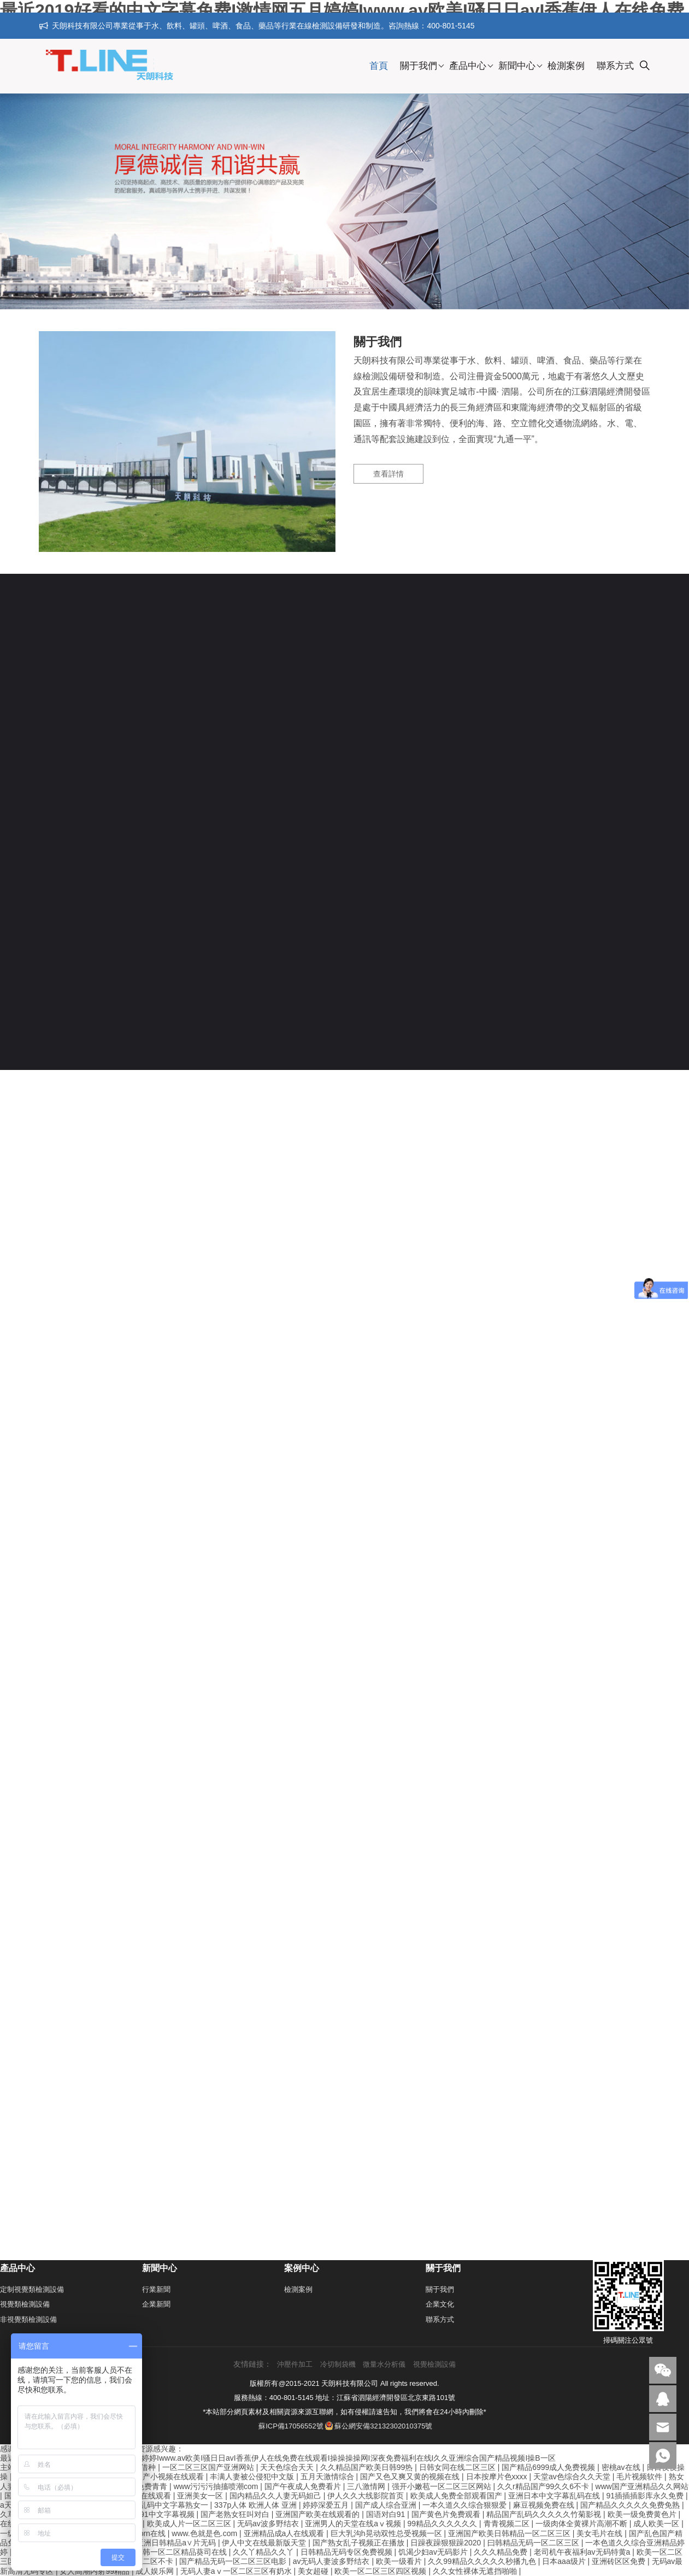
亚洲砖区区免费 (619, 2561)
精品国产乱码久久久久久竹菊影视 (544, 2514)
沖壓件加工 (295, 2364)
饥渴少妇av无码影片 (434, 2552)
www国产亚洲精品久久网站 (642, 2486)
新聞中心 (516, 66)
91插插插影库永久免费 (645, 2495)
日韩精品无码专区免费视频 (347, 2552)
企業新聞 (156, 2304)
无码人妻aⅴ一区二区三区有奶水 (237, 2571)
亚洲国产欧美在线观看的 (318, 2514)
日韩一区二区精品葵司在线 (182, 2552)
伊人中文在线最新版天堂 (265, 2542)
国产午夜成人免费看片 (303, 2486)
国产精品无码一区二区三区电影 (233, 2561)
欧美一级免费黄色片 (643, 2514)
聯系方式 (615, 66)
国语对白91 (386, 2514)
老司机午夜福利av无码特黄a (583, 2552)
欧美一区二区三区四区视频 (381, 2571)
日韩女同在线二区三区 (458, 2467)
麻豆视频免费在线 (544, 2505)
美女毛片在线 (600, 2533)
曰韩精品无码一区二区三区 (534, 2542)
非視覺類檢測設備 (28, 2319)
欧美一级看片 (400, 2561)
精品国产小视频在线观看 (163, 2476)
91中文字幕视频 (168, 2514)
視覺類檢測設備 (25, 2304)
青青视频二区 (508, 2523)
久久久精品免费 (501, 2552)
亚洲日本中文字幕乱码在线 (555, 2495)
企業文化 (440, 2304)
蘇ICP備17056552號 (290, 2426)
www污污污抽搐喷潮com (217, 2486)
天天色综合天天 (288, 2467)
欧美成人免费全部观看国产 (457, 2495)
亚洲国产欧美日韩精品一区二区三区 (510, 2533)
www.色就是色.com (205, 2533)
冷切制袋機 (338, 2364)
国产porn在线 (144, 2533)
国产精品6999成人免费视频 (549, 2467)
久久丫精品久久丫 (264, 2552)
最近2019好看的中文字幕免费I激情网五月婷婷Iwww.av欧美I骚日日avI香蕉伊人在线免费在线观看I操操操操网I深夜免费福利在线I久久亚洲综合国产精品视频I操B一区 (278, 2458)
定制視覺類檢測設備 (32, 2289)
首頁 (378, 66)
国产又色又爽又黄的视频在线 (411, 2476)
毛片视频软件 (640, 2476)
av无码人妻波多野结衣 (332, 2561)
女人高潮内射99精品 (95, 2571)
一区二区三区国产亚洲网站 (209, 2467)
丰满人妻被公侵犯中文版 (253, 2476)
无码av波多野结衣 (269, 2523)
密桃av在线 (622, 2467)
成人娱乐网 (156, 2571)
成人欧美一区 (657, 2523)
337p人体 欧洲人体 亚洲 (256, 2505)
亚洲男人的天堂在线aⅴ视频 (354, 2523)
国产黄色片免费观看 (446, 2514)
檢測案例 (566, 66)
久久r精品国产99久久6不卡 (544, 2486)
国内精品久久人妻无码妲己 (276, 2495)
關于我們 (418, 66)
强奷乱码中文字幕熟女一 (167, 2505)
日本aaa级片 (564, 2561)
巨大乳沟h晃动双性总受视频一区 (387, 2533)
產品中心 (467, 66)
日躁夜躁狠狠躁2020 (446, 2542)
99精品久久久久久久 (443, 2523)
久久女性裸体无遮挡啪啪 (476, 2571)
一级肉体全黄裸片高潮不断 (582, 2523)
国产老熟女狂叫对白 (236, 2514)
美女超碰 (314, 2571)
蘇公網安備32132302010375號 (378, 2426)
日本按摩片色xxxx (497, 2476)
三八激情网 (367, 2486)
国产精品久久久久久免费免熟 (631, 2505)
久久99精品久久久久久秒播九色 (483, 2561)
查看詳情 (388, 473)
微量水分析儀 (384, 2364)
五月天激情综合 (328, 2476)
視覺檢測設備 (434, 2364)
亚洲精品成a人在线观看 (285, 2533)
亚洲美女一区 (201, 2495)
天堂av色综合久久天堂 (573, 2476)
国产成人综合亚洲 (387, 2505)
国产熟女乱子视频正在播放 (360, 2542)
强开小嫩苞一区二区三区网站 (442, 2486)
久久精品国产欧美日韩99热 (367, 2467)
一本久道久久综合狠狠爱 (465, 2505)
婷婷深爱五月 (327, 2505)
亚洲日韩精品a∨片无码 (177, 2542)
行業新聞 (156, 2289)
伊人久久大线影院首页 (366, 2495)
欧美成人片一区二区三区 (190, 2523)
